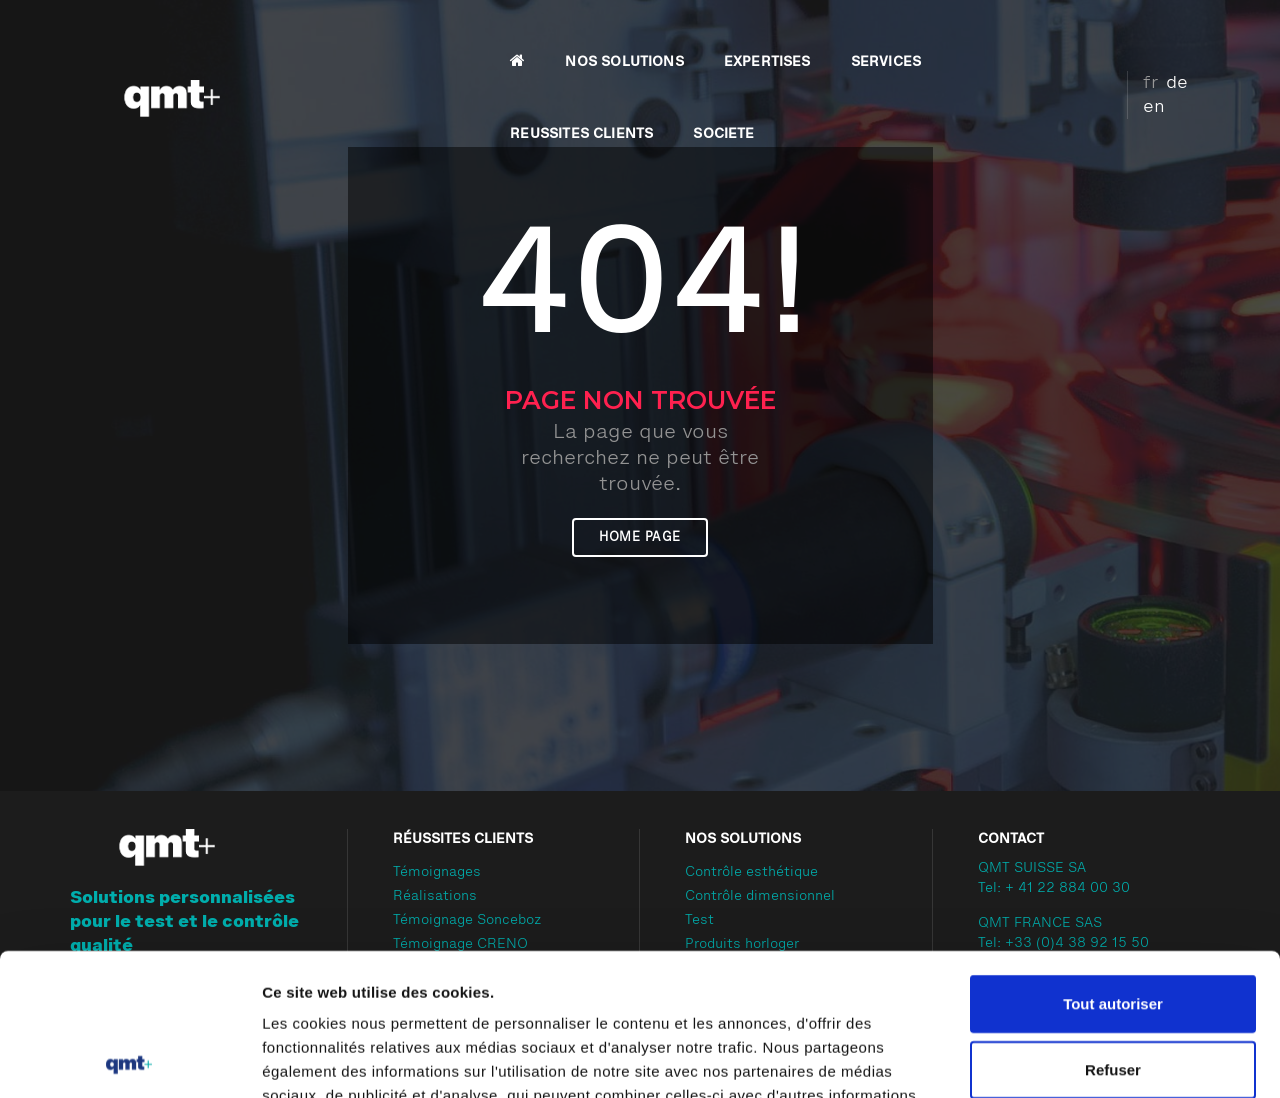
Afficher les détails (1101, 1058)
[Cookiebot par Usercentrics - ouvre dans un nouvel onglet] (129, 1059)
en (1191, 33)
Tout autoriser (1113, 861)
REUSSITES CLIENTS (896, 36)
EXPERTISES (630, 36)
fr (1134, 33)
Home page (640, 537)
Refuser (1113, 927)
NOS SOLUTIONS (488, 36)
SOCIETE (1038, 36)
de (1161, 33)
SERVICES (749, 36)
